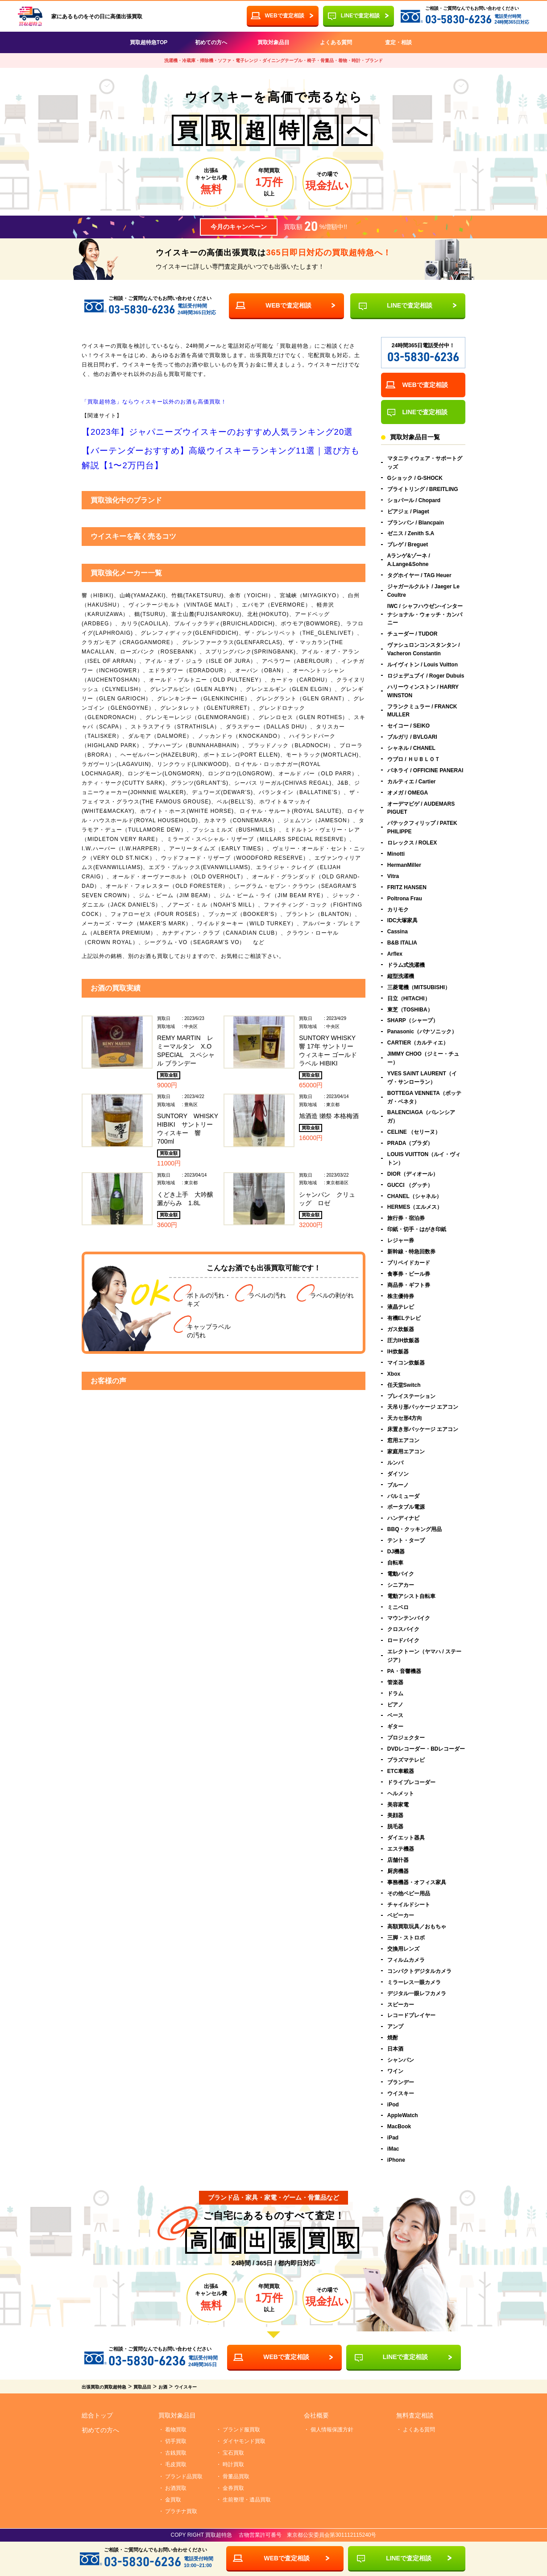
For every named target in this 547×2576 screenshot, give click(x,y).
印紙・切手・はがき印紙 (416, 1230)
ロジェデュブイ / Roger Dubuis (425, 676)
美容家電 (398, 1805)
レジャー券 (400, 1241)
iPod (393, 2105)
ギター (395, 1727)
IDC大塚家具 (402, 921)
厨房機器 (398, 1871)
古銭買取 (175, 2453)
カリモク (398, 910)
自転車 (443, 1563)
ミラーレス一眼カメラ (414, 1982)
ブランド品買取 (184, 2476)
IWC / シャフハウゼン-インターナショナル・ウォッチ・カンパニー (425, 614)
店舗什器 (398, 1860)
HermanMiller (404, 865)
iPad (392, 2138)
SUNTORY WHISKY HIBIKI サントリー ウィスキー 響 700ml (188, 1129)
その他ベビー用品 (408, 1893)
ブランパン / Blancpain (415, 523)
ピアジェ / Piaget (408, 511)
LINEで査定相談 (360, 15)
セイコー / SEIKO (408, 726)
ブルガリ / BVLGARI (412, 737)
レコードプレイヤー (411, 2016)
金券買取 (233, 2488)
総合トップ (97, 2415)
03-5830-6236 (458, 19)
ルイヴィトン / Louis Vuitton (422, 665)
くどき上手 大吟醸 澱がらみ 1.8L (188, 1199)
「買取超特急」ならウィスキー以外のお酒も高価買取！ (154, 402)
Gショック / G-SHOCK (415, 478)
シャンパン (400, 2060)
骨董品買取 (236, 2476)
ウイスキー (400, 2093)
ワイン (395, 2071)
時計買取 (233, 2465)
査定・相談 (398, 42)
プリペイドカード (408, 1263)
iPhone (396, 2160)
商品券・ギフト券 (408, 1285)
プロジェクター (406, 1738)
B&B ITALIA (402, 943)
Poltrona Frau (404, 898)
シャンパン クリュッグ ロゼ (327, 1199)
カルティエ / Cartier (411, 781)
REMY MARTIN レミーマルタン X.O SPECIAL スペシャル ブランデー (186, 1050)
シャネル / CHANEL (411, 748)
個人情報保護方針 (332, 2429)
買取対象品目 (273, 42)
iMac (393, 2149)
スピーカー (400, 2005)
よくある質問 (336, 42)
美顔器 (395, 1816)
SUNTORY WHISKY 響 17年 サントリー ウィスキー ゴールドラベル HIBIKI (328, 1050)
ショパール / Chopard (413, 500)
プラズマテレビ (406, 1760)
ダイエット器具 (406, 1838)
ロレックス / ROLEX (412, 843)
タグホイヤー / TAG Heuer (419, 575)
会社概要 (316, 2415)
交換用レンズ (403, 1949)
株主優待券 (400, 1296)
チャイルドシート (408, 1905)
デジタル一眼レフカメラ (416, 1993)
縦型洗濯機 (400, 976)
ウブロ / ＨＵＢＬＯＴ (413, 759)
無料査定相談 (415, 2415)
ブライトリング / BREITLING (422, 489)
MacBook (399, 2127)
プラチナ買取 (181, 2512)
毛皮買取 (175, 2465)
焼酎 (392, 2038)
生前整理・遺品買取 (247, 2500)
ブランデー (400, 2082)
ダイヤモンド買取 (244, 2442)
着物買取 (175, 2429)
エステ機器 (400, 1849)
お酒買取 (175, 2488)
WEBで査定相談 (288, 305)
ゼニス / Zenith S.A (410, 534)
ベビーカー (400, 1916)
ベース (395, 1716)
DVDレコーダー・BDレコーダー (426, 1749)
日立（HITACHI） (456, 998)
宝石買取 (233, 2453)
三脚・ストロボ (406, 1938)
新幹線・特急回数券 (411, 1251)
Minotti (396, 854)
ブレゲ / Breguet (407, 545)
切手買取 (175, 2442)
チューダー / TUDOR (412, 634)
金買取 (173, 2500)
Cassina (397, 932)
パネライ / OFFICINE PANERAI (425, 770)
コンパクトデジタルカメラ (419, 1971)
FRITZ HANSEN (407, 887)
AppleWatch (402, 2116)
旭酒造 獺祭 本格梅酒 (329, 1116)
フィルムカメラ (406, 1960)
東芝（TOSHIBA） (463, 1010)
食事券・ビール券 (408, 1274)
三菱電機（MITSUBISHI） (418, 987)
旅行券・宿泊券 (406, 1218)
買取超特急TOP (148, 42)
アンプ (395, 2027)
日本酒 (395, 2049)
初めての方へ (211, 42)
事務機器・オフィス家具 (416, 1882)
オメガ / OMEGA (407, 793)
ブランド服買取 (241, 2429)
